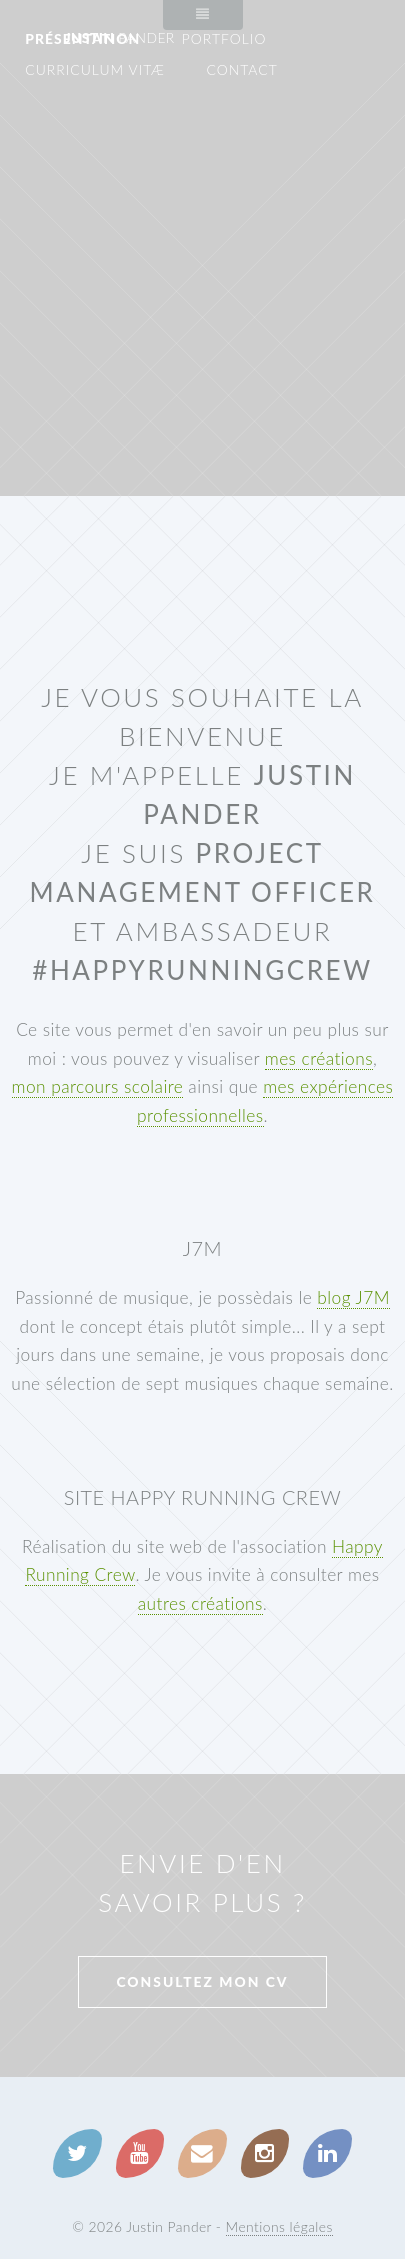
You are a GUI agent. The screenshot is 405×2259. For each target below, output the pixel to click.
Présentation (82, 38)
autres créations (200, 1603)
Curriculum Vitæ (95, 69)
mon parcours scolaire (98, 1086)
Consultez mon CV (202, 1981)
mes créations (319, 1058)
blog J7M (353, 1297)
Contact (241, 69)
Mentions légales (279, 2226)
